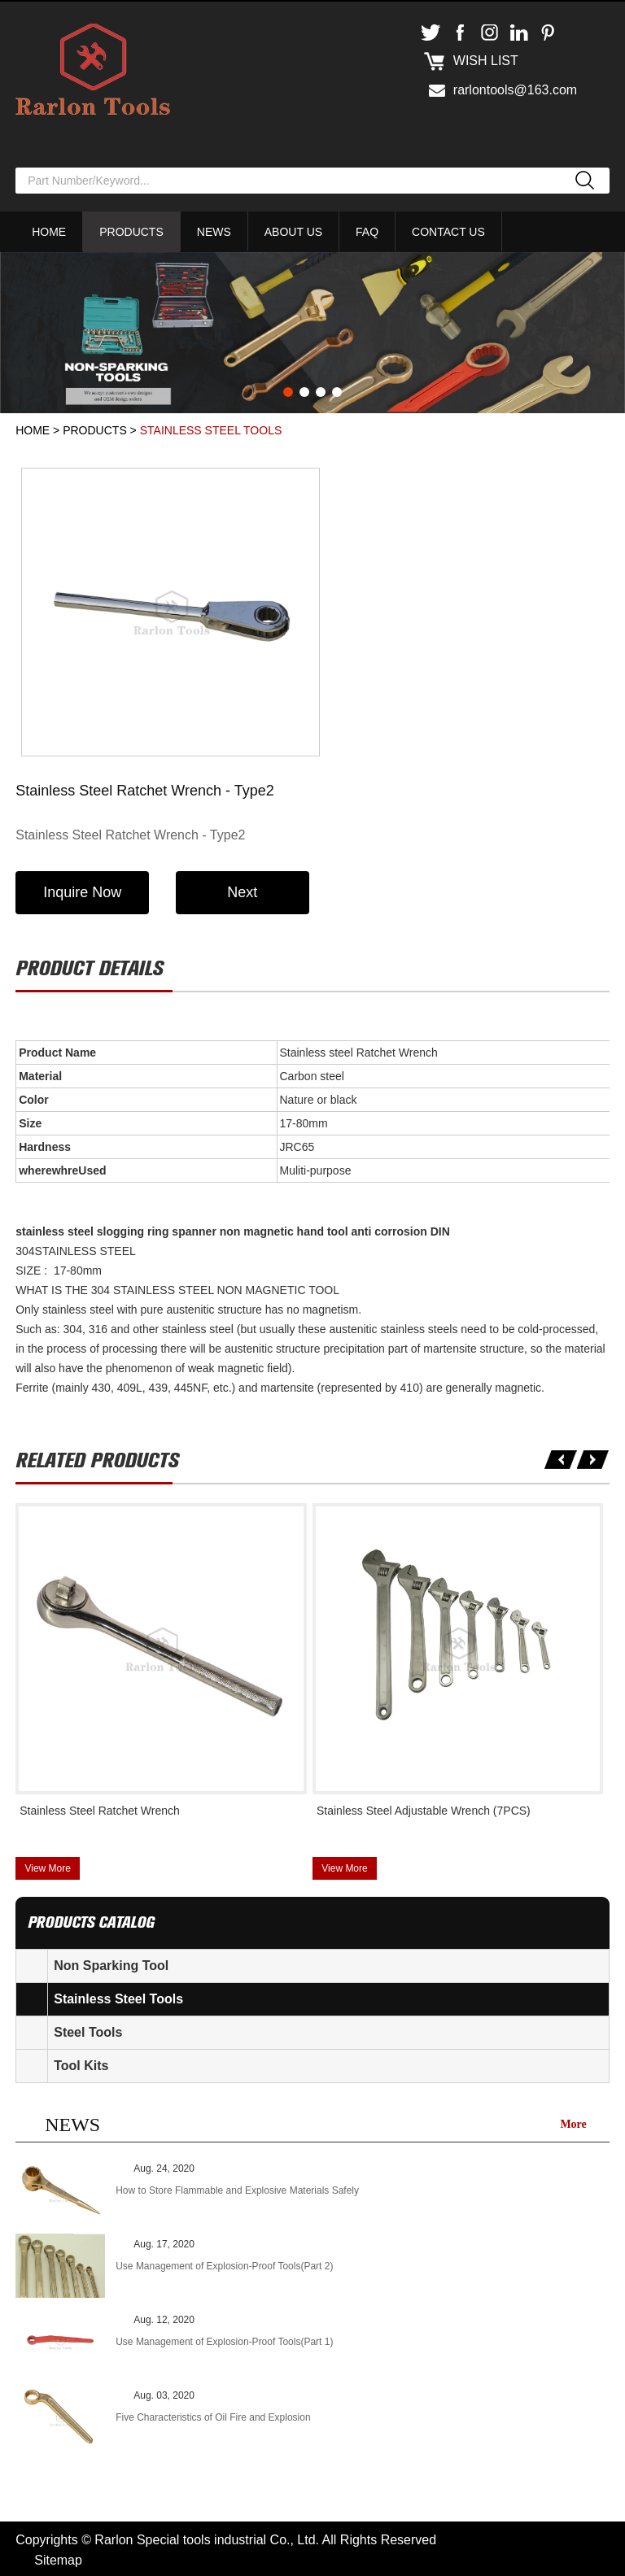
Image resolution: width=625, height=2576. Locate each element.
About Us (293, 231)
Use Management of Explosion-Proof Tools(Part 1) (224, 2339)
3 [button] (321, 392)
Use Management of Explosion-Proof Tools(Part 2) (224, 2263)
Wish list (485, 61)
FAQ (367, 231)
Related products (97, 1459)
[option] (312, 332)
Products (131, 231)
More (573, 2122)
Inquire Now (83, 891)
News (214, 231)
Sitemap (58, 2558)
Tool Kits (81, 2063)
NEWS (72, 2122)
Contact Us (448, 231)
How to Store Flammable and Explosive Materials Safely (237, 2188)
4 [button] (337, 392)
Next (245, 891)
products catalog (91, 1920)
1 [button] (288, 392)
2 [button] (304, 392)
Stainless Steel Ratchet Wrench (100, 1808)
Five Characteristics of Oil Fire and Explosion (213, 2415)
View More (47, 1866)
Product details (89, 967)
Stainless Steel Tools (211, 430)
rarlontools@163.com (515, 90)
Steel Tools (88, 2030)
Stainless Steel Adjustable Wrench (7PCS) (424, 1808)
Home (49, 231)
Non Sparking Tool (111, 1963)
